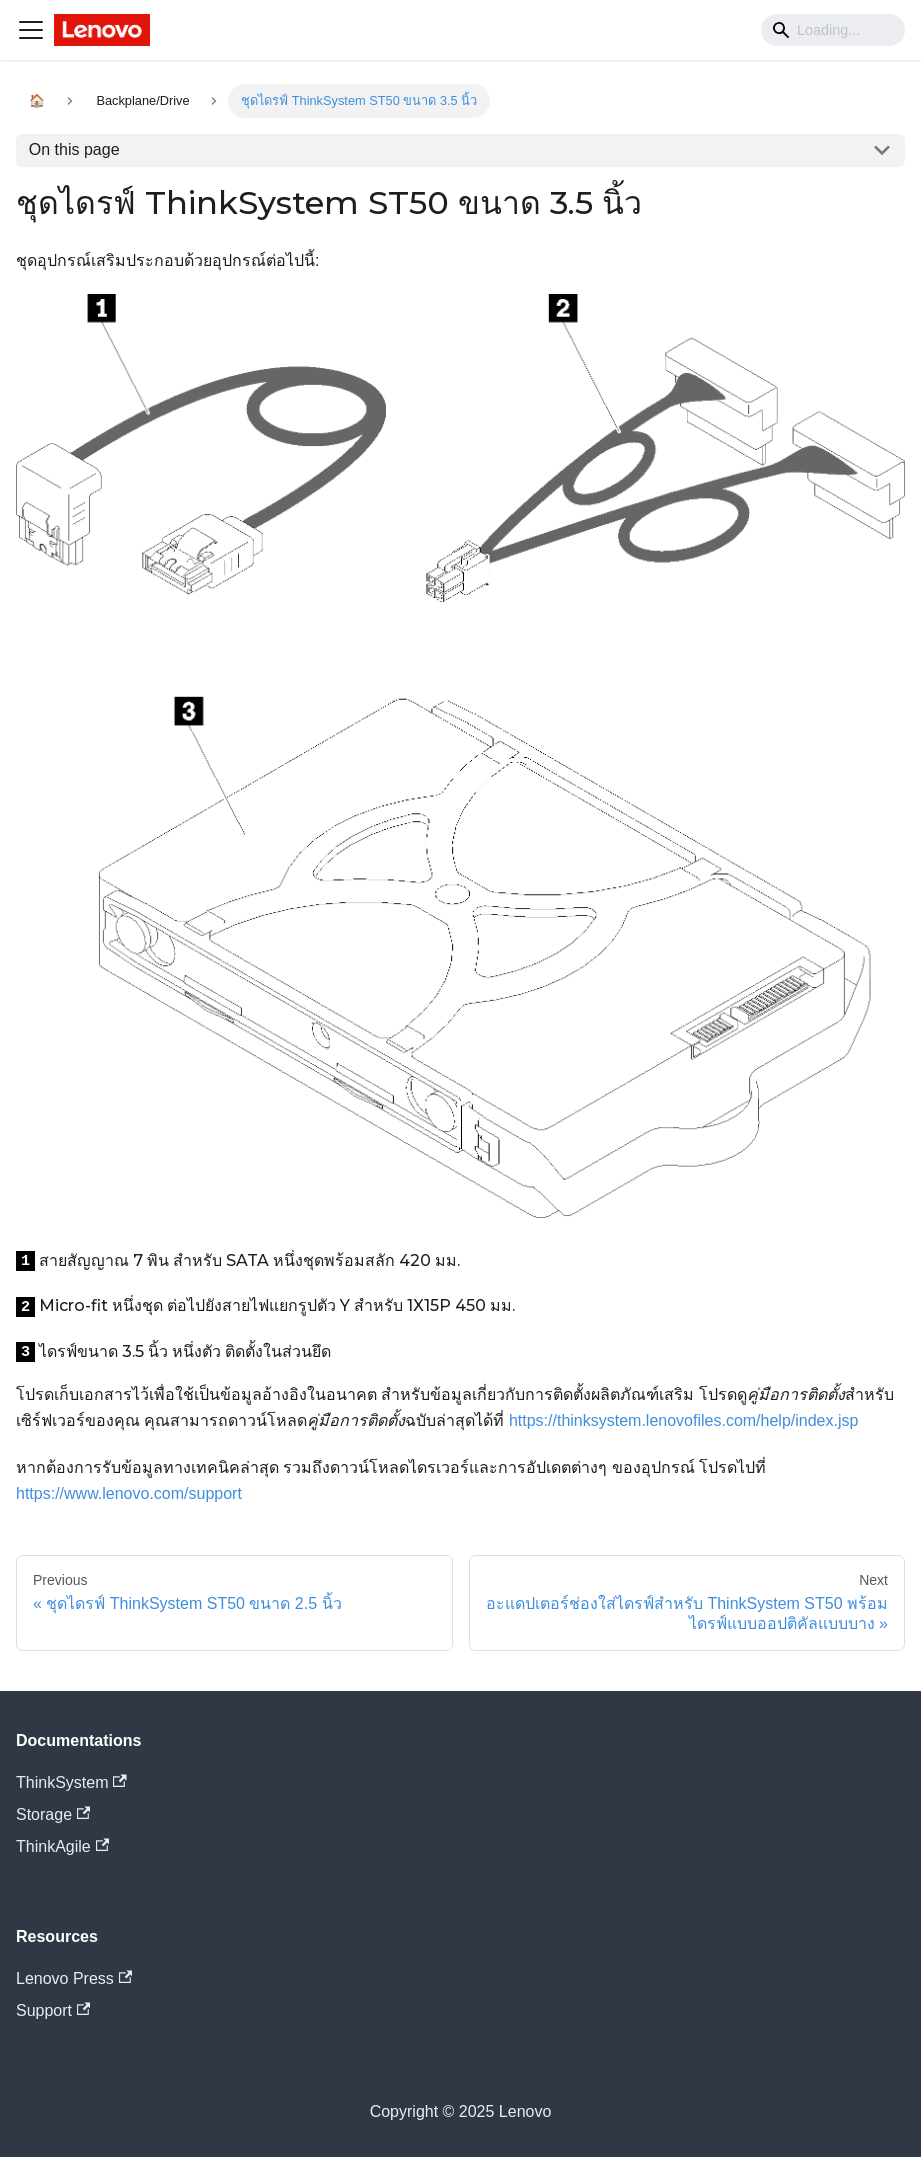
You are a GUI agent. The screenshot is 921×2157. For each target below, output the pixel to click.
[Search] (833, 30)
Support (53, 2010)
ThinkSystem (71, 1782)
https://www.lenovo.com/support (129, 1493)
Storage (53, 1814)
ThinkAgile (62, 1846)
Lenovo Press (74, 1978)
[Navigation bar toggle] (31, 30)
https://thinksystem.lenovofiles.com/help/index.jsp (684, 1420)
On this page (74, 149)
